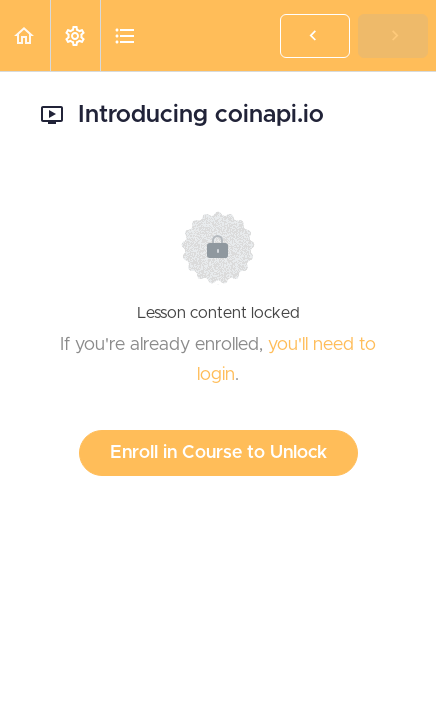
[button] (25, 35)
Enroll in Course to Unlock (218, 453)
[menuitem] (75, 35)
